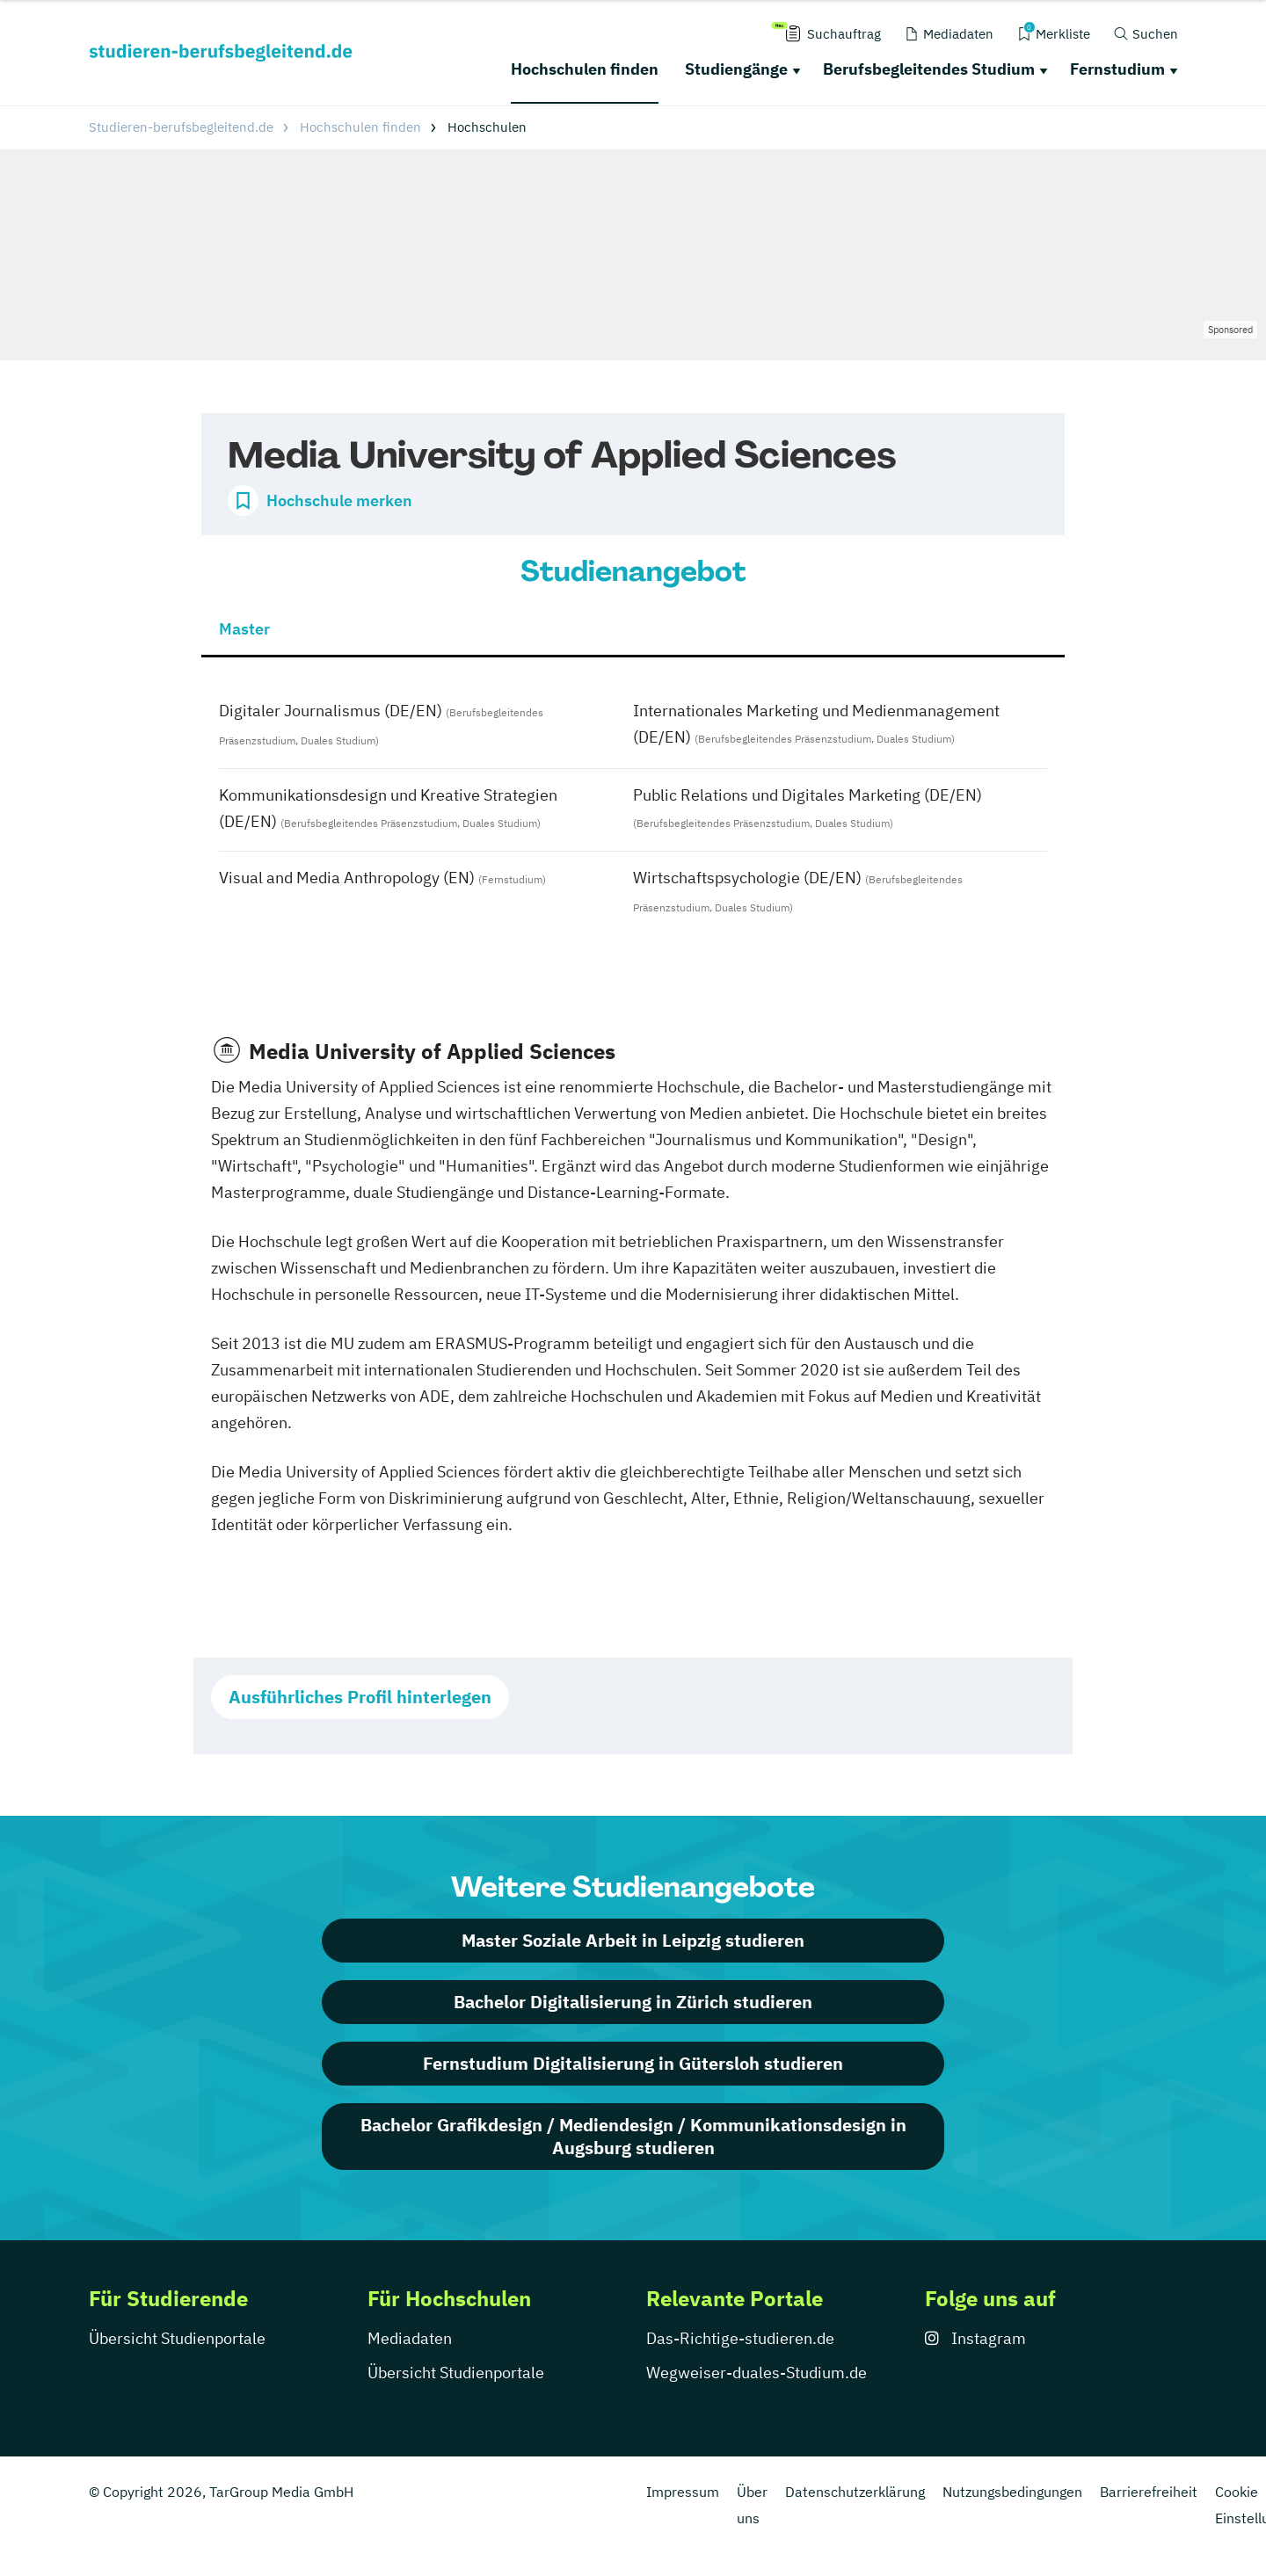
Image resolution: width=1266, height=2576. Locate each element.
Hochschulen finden (584, 69)
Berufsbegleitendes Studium (929, 69)
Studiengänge (736, 69)
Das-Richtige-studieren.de (740, 2338)
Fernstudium (1117, 69)
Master (244, 629)
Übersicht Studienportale (177, 2338)
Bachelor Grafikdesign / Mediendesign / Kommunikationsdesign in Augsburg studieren (633, 2136)
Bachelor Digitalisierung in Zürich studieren (633, 2002)
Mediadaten (409, 2338)
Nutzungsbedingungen (1012, 2491)
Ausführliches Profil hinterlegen (360, 1697)
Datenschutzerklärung (855, 2491)
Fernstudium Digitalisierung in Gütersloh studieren (633, 2063)
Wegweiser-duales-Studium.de (756, 2372)
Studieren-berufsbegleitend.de (181, 127)
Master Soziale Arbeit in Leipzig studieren (633, 1940)
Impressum (682, 2491)
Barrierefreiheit (1148, 2491)
